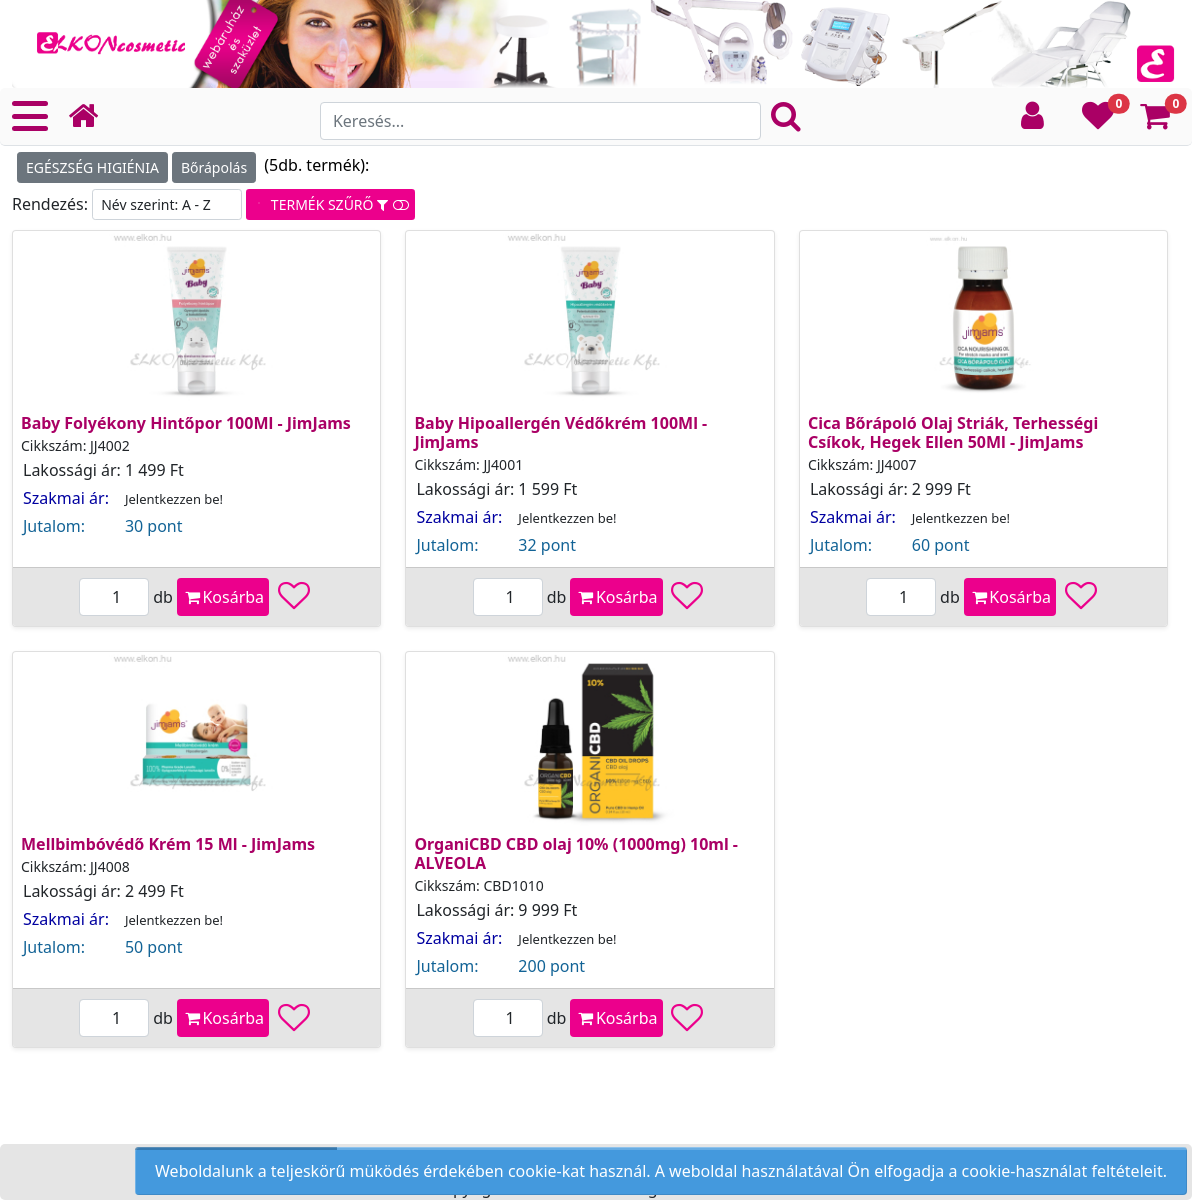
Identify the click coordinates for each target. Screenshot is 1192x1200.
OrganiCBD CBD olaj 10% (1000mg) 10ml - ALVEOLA (576, 853)
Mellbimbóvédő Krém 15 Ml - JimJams (168, 844)
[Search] (540, 121)
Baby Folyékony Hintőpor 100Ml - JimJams (186, 423)
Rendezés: (52, 204)
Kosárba (223, 597)
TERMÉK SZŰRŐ (330, 204)
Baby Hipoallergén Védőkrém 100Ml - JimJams (560, 432)
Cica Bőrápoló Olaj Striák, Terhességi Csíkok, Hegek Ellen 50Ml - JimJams (953, 432)
